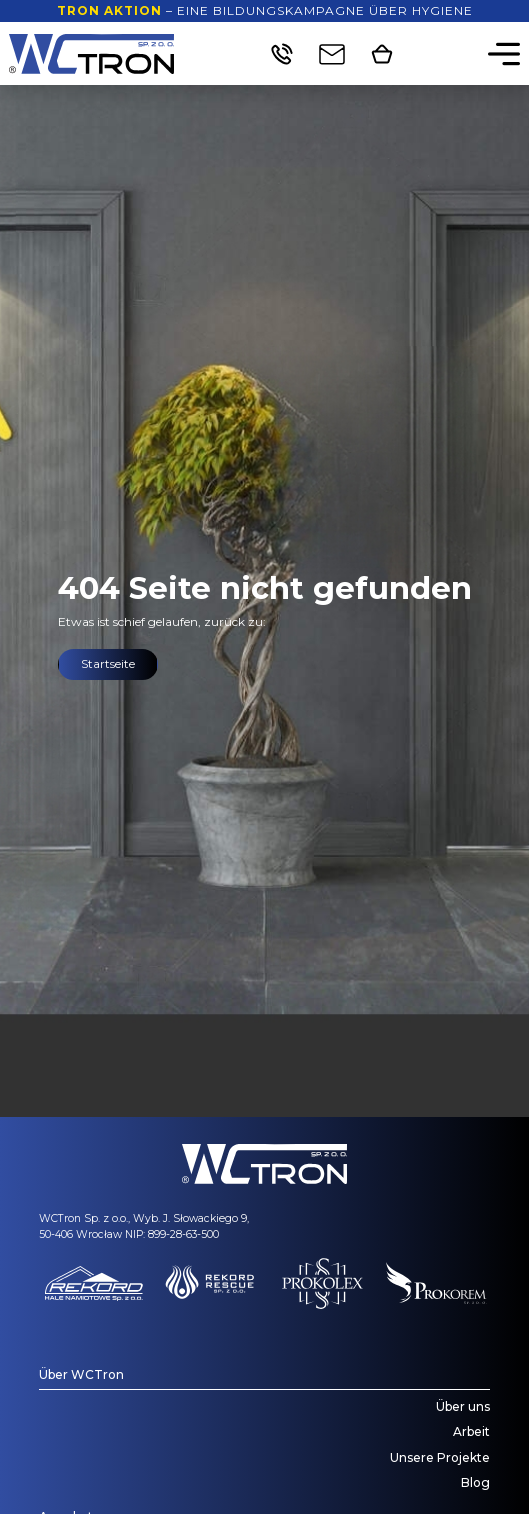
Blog (475, 1482)
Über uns (463, 1406)
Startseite (108, 663)
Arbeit (471, 1431)
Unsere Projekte (440, 1457)
